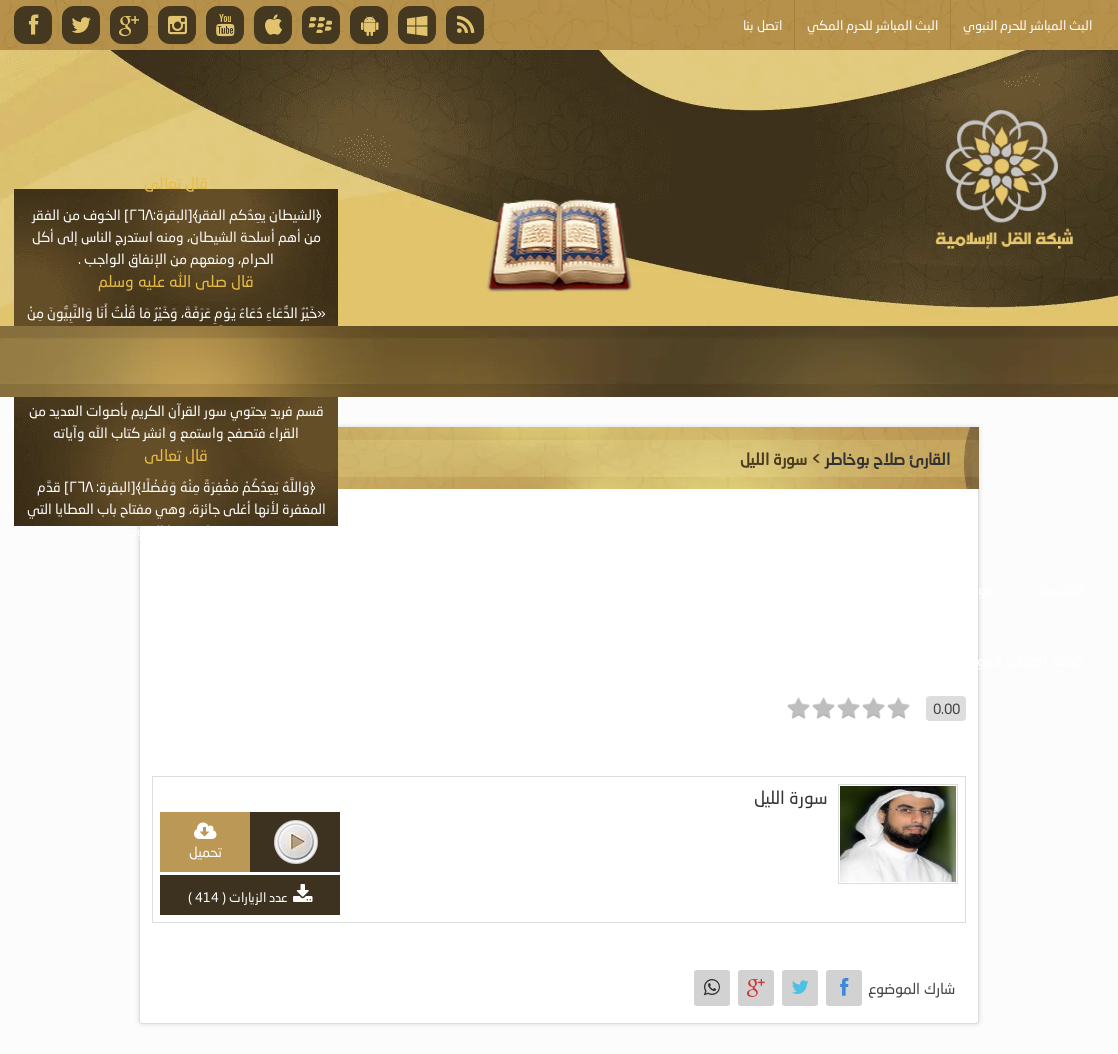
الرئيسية (1062, 589)
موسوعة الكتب (649, 589)
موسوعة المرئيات (791, 589)
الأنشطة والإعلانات (347, 589)
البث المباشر (210, 589)
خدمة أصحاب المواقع (1020, 660)
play (296, 842)
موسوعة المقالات (504, 589)
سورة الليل (791, 797)
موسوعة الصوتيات (941, 589)
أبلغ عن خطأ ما (866, 660)
